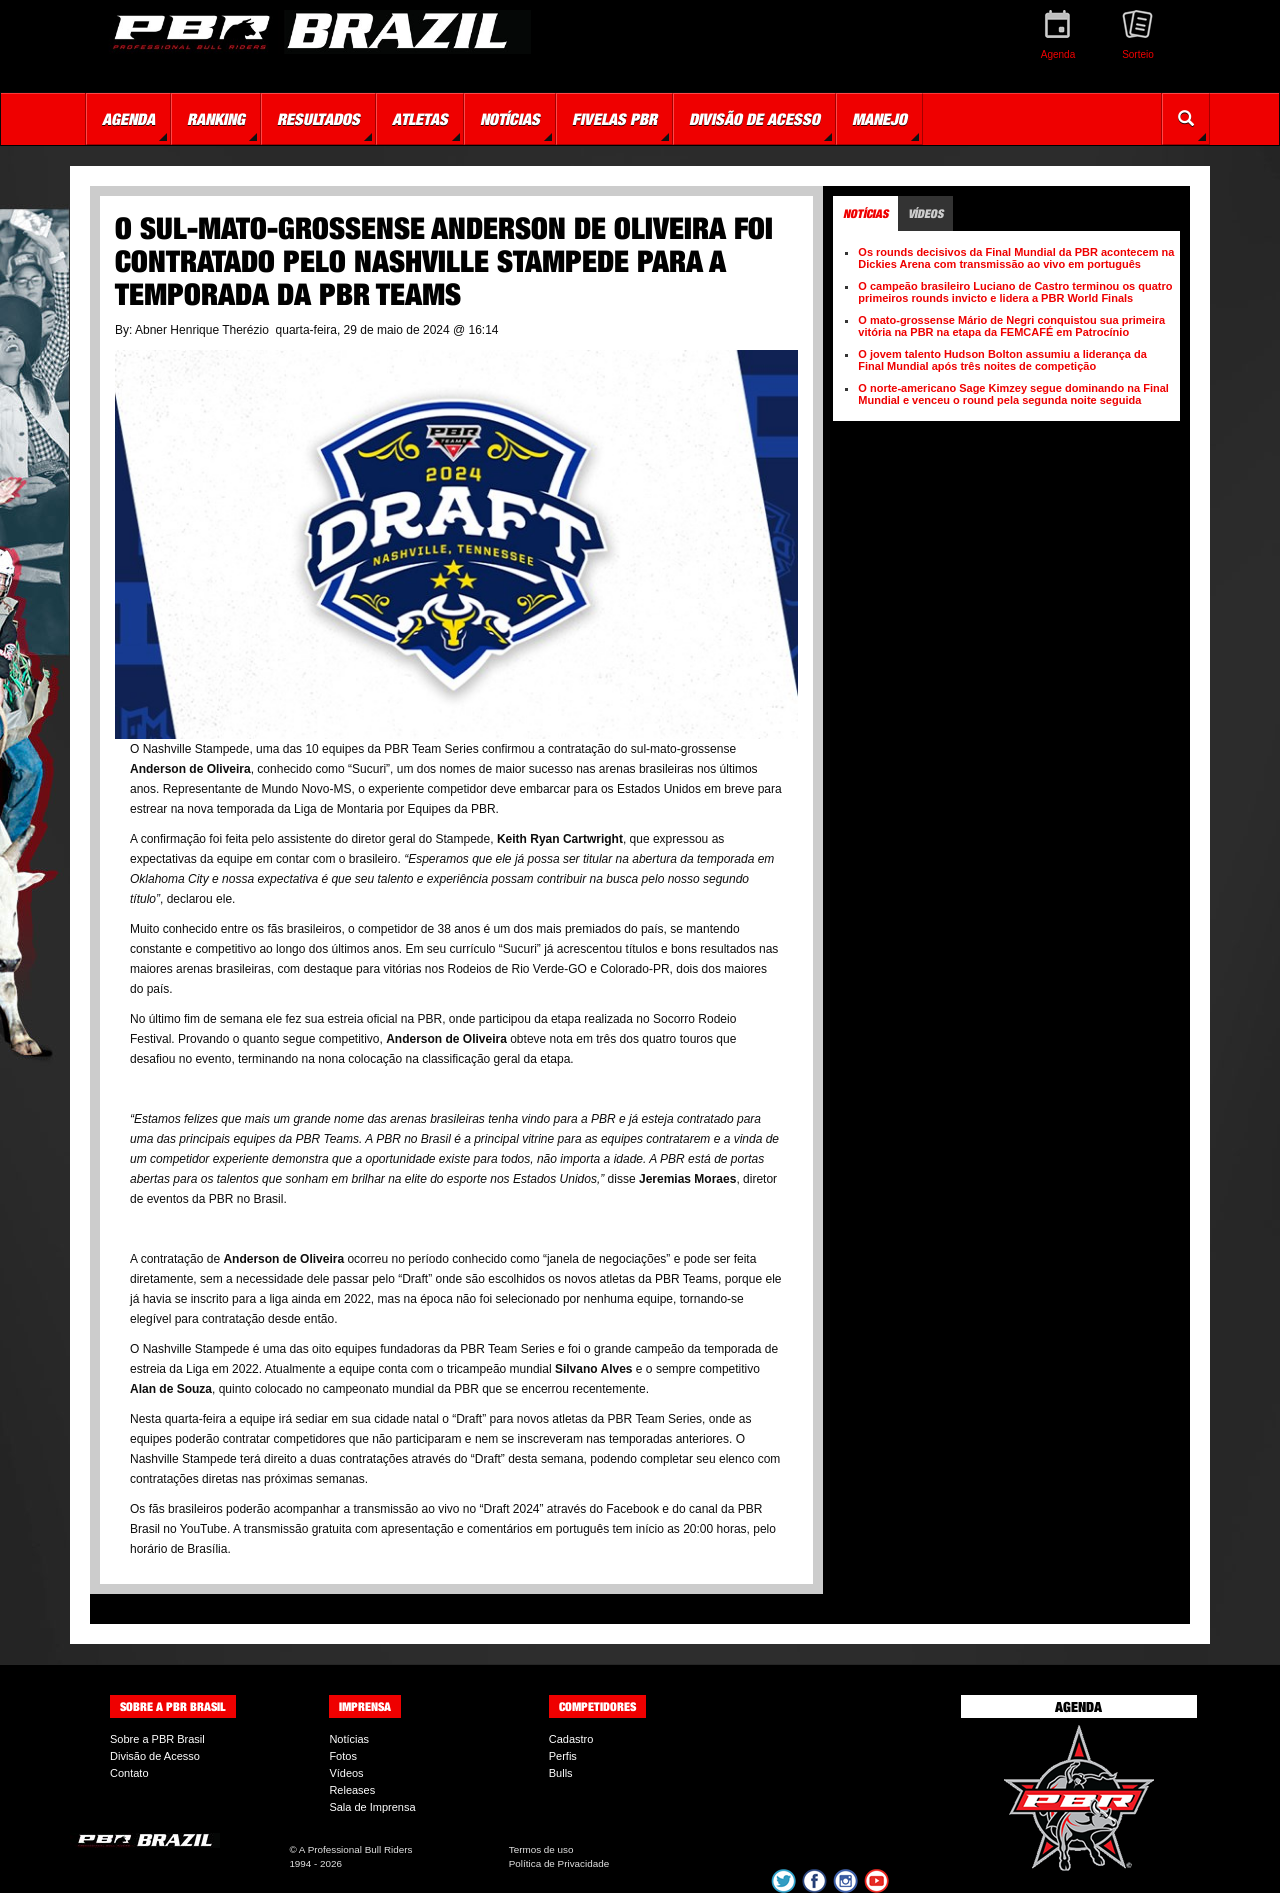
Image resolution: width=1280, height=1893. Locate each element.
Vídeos (346, 1773)
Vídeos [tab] (925, 213)
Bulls (561, 1773)
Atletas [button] (420, 119)
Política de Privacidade (559, 1863)
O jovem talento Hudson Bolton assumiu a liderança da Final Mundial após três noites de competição (1002, 360)
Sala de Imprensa (372, 1807)
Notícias (349, 1739)
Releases (352, 1790)
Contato (129, 1773)
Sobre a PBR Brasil (157, 1739)
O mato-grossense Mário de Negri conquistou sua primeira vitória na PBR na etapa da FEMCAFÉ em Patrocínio (1011, 326)
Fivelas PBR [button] (614, 119)
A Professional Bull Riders (356, 1849)
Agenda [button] (128, 119)
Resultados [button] (318, 119)
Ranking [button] (216, 119)
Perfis (563, 1756)
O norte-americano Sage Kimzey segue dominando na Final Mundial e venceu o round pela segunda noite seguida (1013, 394)
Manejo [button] (879, 119)
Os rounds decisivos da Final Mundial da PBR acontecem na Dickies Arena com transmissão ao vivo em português (1016, 258)
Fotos (343, 1756)
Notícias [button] (510, 119)
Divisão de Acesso (155, 1756)
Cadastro (571, 1739)
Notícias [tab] (865, 213)
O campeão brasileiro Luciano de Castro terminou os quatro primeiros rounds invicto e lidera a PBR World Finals (1015, 292)
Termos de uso (541, 1849)
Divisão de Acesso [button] (754, 119)
